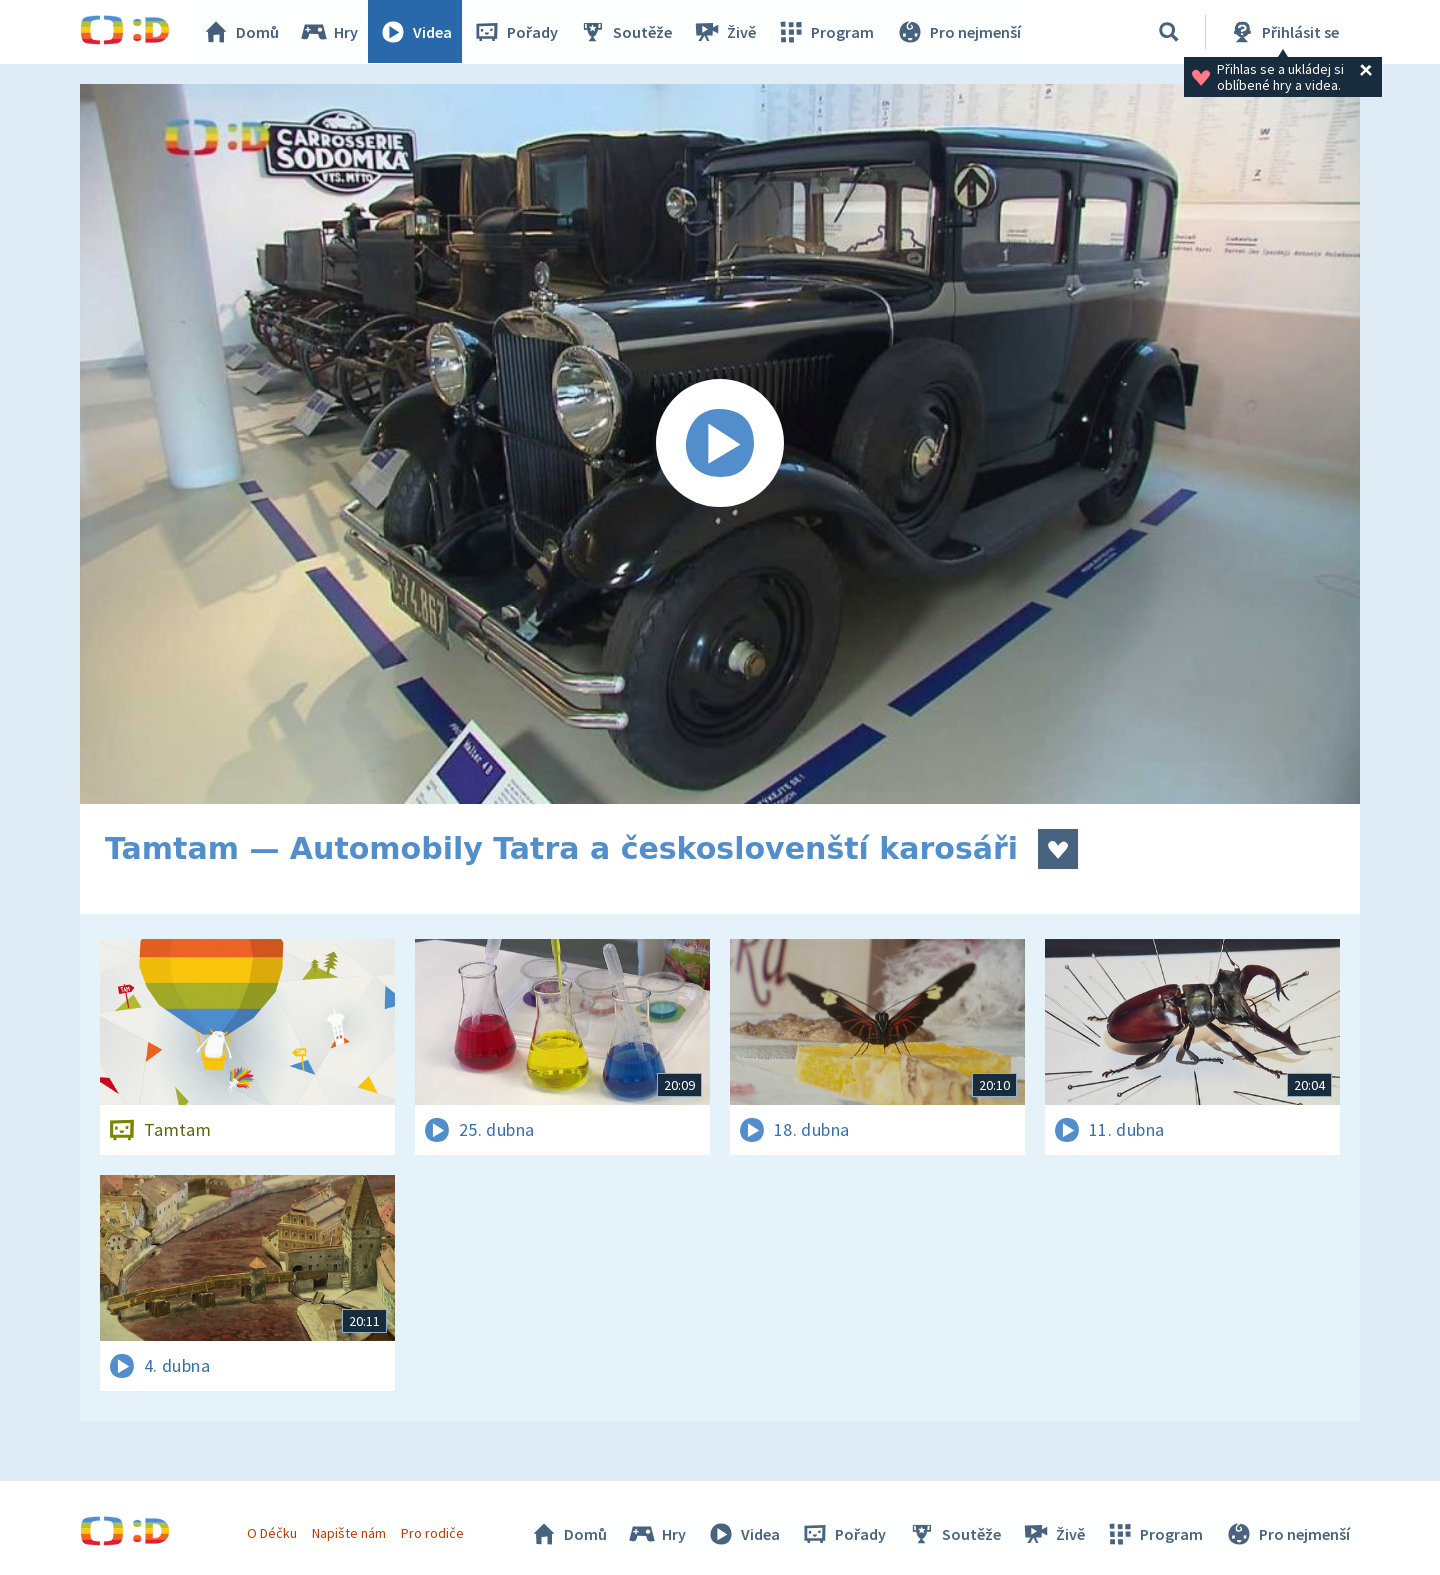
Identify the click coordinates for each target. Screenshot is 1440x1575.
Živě (725, 32)
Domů (241, 32)
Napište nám (349, 1533)
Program (826, 32)
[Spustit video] (720, 444)
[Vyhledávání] (1169, 32)
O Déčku (272, 1533)
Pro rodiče (433, 1533)
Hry (329, 32)
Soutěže (626, 32)
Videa (416, 32)
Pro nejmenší (958, 32)
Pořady (516, 32)
